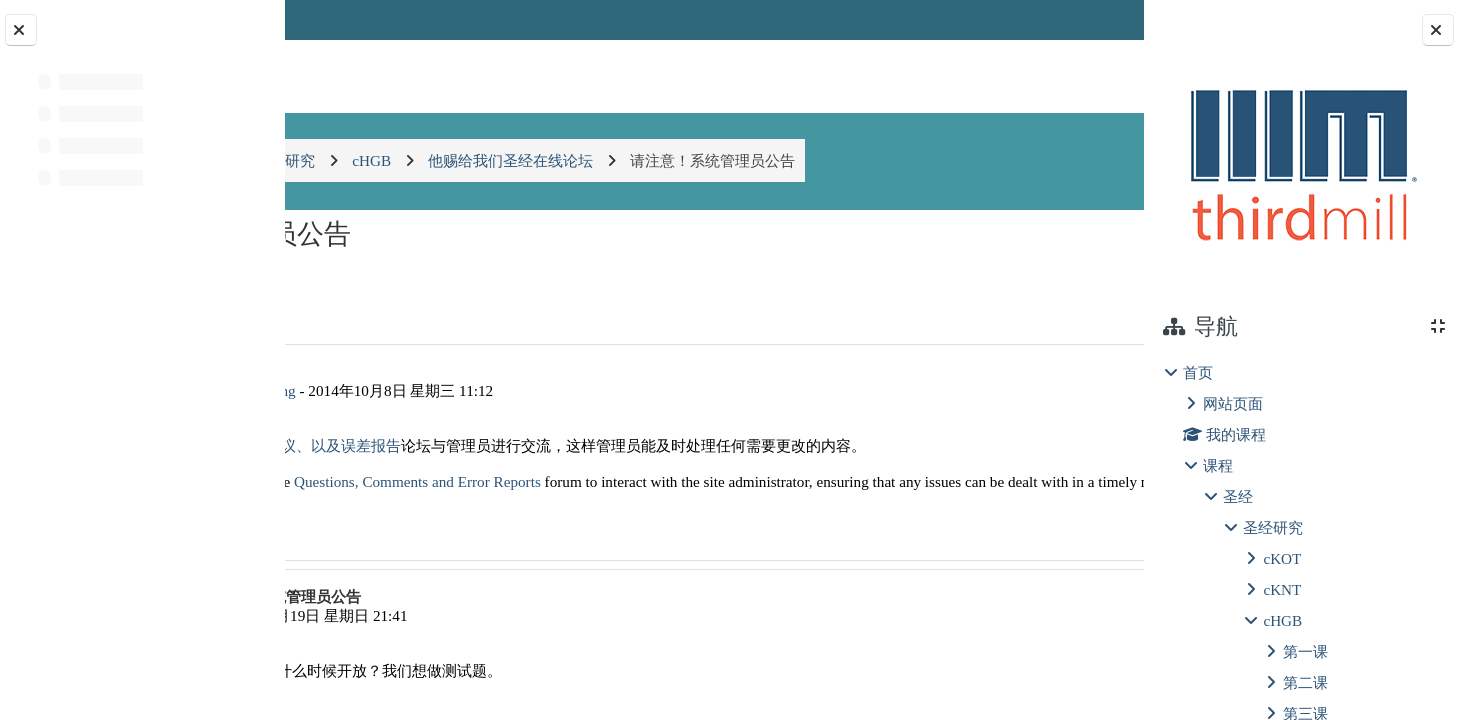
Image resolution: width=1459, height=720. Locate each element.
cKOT (1282, 558)
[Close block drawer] (1438, 30)
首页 (1198, 372)
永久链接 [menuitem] (1003, 567)
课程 (1218, 465)
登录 (1092, 19)
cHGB (1282, 620)
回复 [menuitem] (1074, 567)
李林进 (422, 654)
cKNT (1282, 589)
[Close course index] (21, 30)
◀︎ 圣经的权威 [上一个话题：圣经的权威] (374, 276)
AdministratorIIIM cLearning (465, 390)
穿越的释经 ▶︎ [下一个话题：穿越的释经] (1056, 276)
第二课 (1305, 682)
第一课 (1305, 651)
